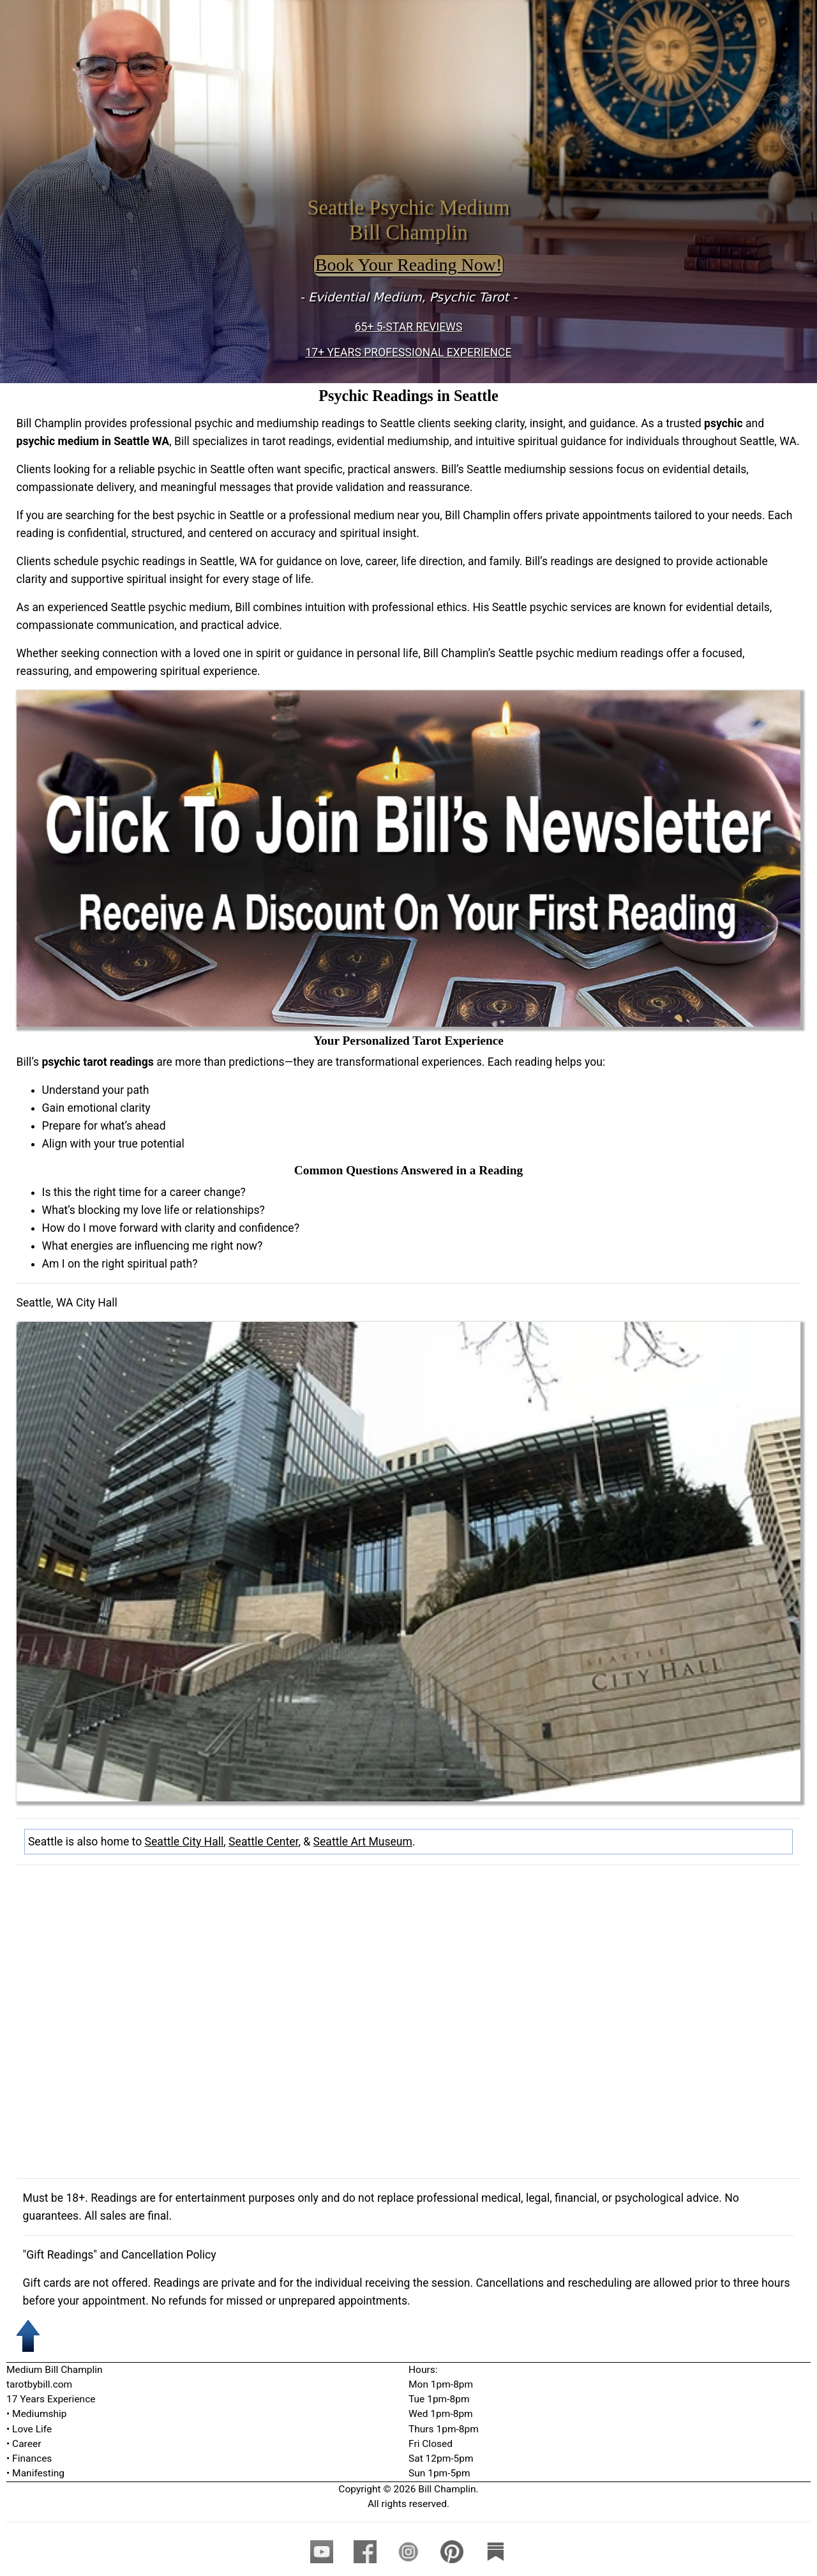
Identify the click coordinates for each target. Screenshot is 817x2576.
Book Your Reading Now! (408, 265)
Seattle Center (263, 1841)
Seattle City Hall (184, 1841)
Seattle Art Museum (362, 1841)
